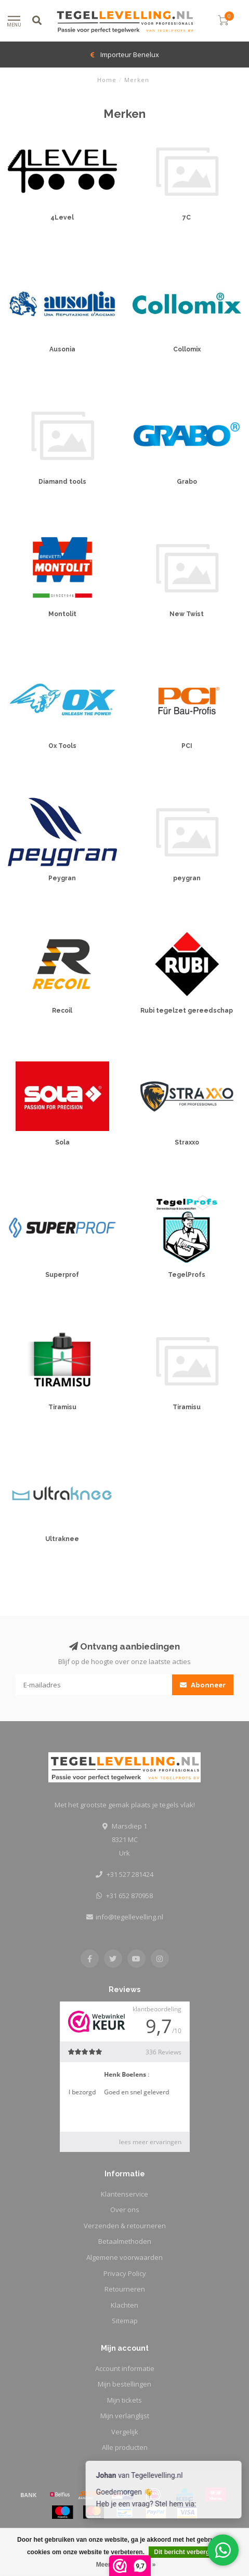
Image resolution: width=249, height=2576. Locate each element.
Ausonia (62, 349)
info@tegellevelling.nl (129, 1916)
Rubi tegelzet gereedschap (186, 1010)
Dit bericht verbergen (185, 2552)
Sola (62, 1142)
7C (186, 217)
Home (106, 80)
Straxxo (187, 1142)
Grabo (187, 481)
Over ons (124, 2209)
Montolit (62, 614)
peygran (187, 878)
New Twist (186, 614)
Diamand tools (62, 481)
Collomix (187, 349)
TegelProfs (186, 1274)
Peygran (62, 878)
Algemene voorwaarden (124, 2257)
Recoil (62, 1010)
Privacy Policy (124, 2273)
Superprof (62, 1274)
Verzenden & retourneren (125, 2225)
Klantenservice (124, 2194)
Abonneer (203, 1684)
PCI (186, 745)
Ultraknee (62, 1539)
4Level (62, 217)
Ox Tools (62, 745)
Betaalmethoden (124, 2241)
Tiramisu (62, 1407)
